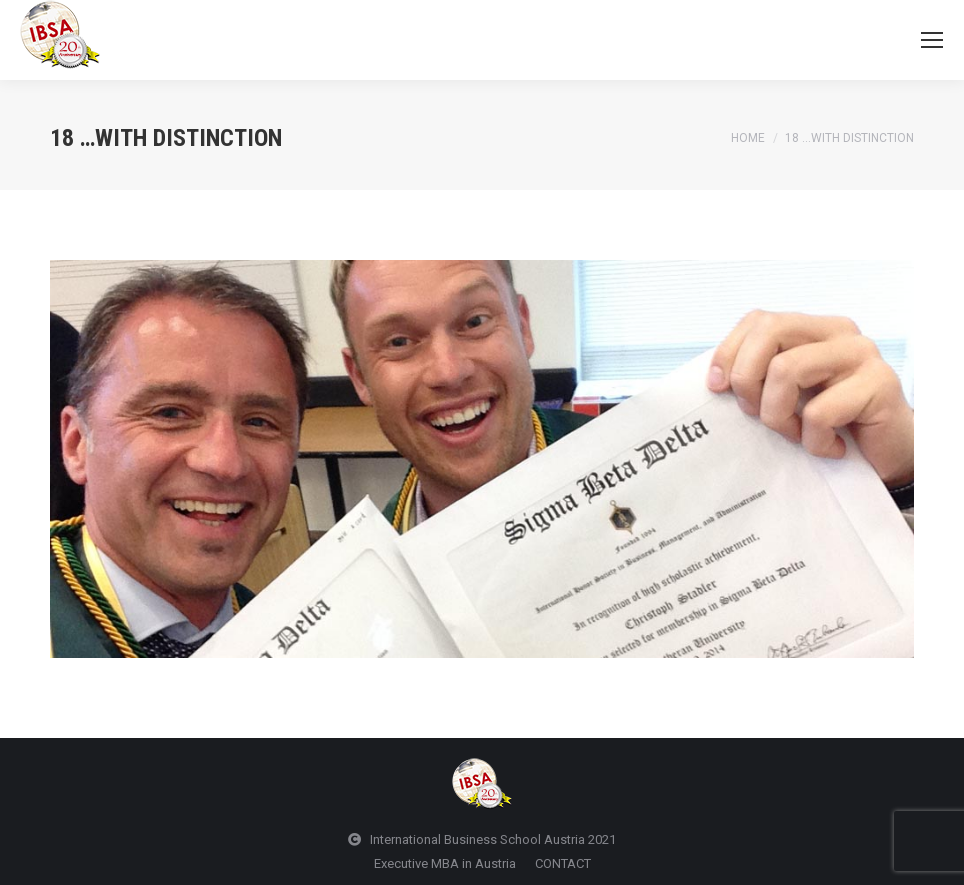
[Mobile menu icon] (932, 40)
